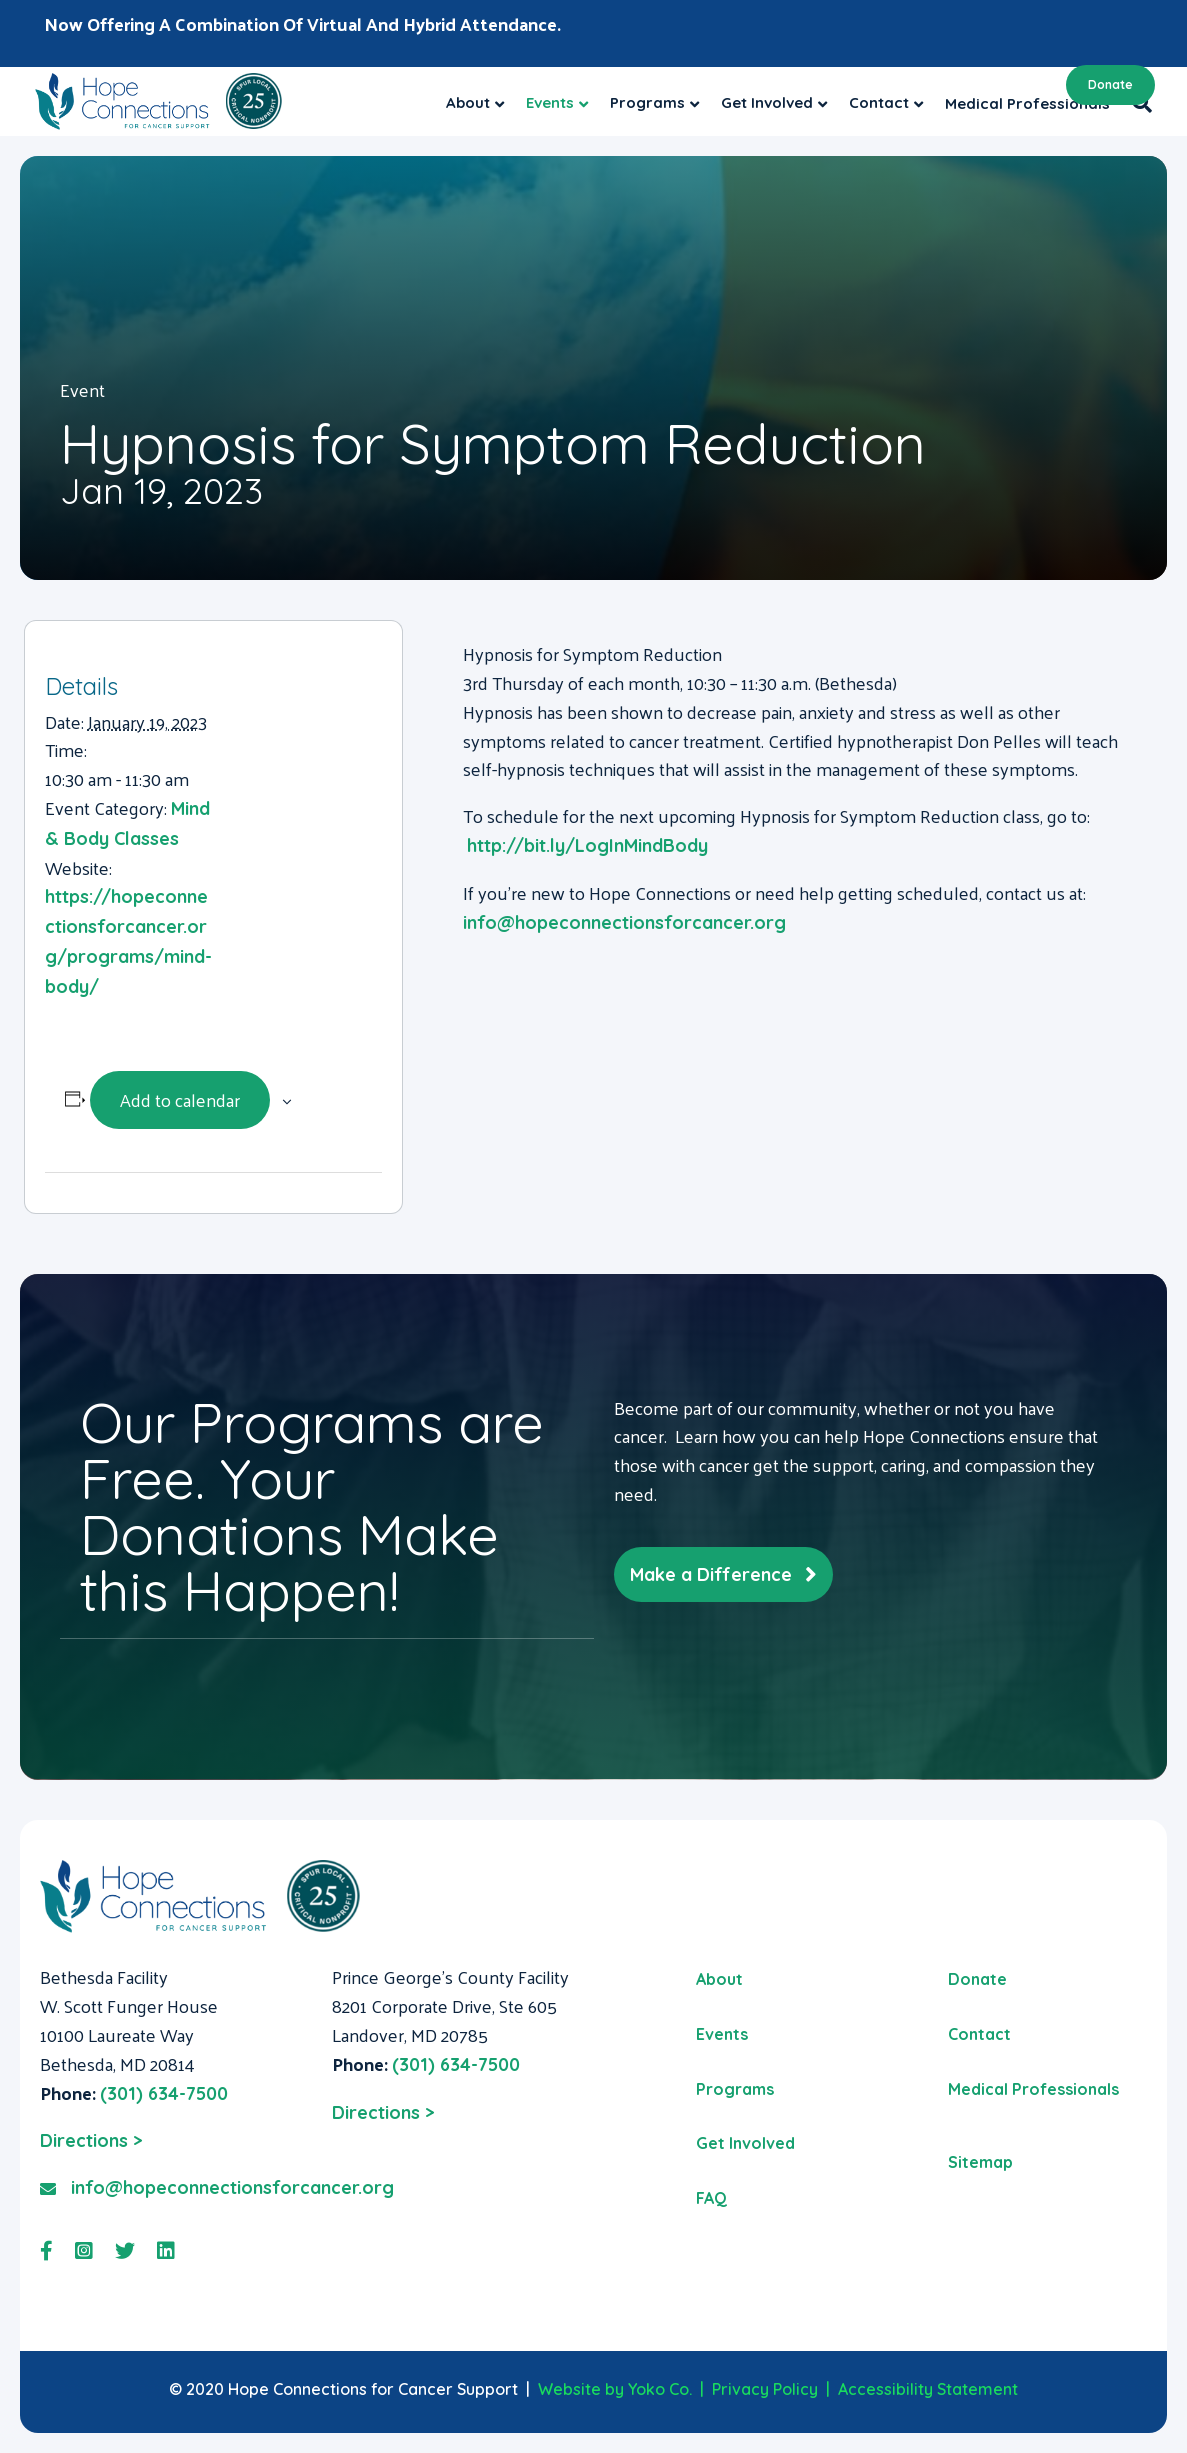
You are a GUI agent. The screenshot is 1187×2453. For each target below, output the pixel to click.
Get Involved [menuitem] (745, 2143)
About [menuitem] (719, 1979)
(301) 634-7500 (164, 2093)
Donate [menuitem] (977, 1979)
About (468, 102)
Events (550, 102)
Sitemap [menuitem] (980, 2162)
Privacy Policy (765, 2389)
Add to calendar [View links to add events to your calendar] (180, 1099)
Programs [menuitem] (735, 2089)
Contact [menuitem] (979, 2034)
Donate (1110, 84)
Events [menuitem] (722, 2034)
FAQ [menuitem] (711, 2198)
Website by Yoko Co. (615, 2389)
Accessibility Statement (928, 2389)
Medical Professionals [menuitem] (1033, 2089)
